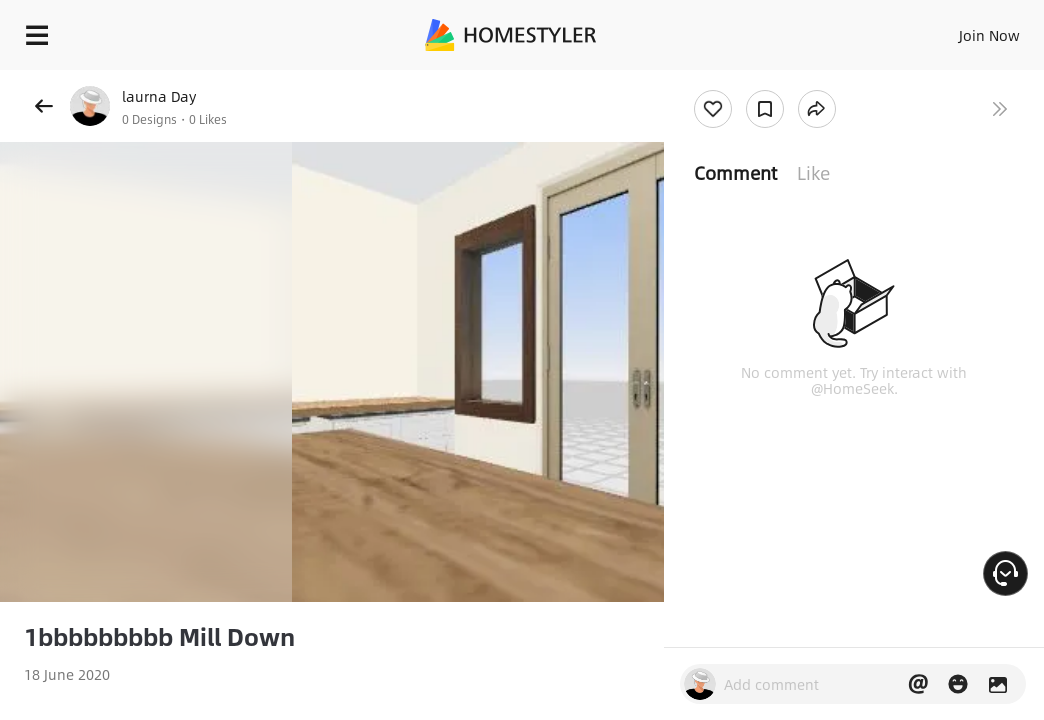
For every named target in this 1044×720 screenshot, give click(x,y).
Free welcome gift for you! (768, 80)
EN (943, 30)
